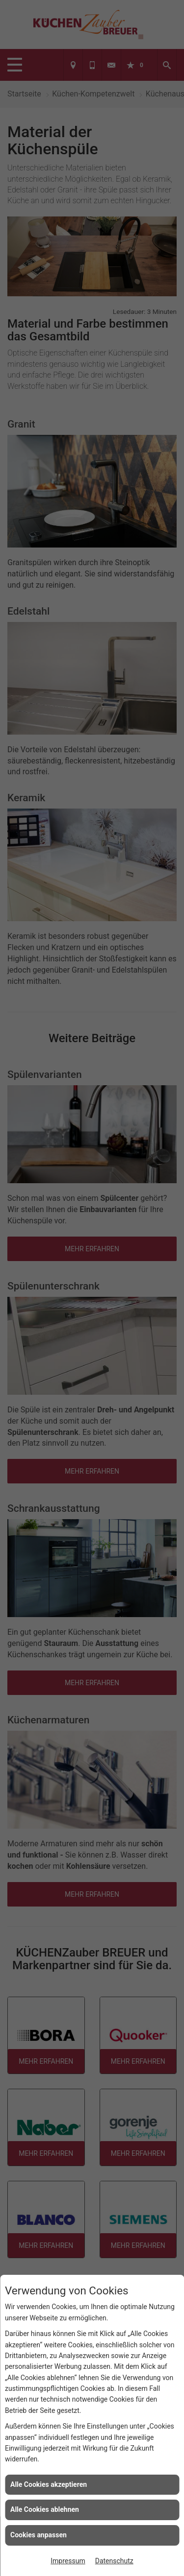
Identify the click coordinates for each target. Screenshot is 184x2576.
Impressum (68, 2561)
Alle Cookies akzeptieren (48, 2484)
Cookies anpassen (38, 2535)
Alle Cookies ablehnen (44, 2509)
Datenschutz (114, 2561)
